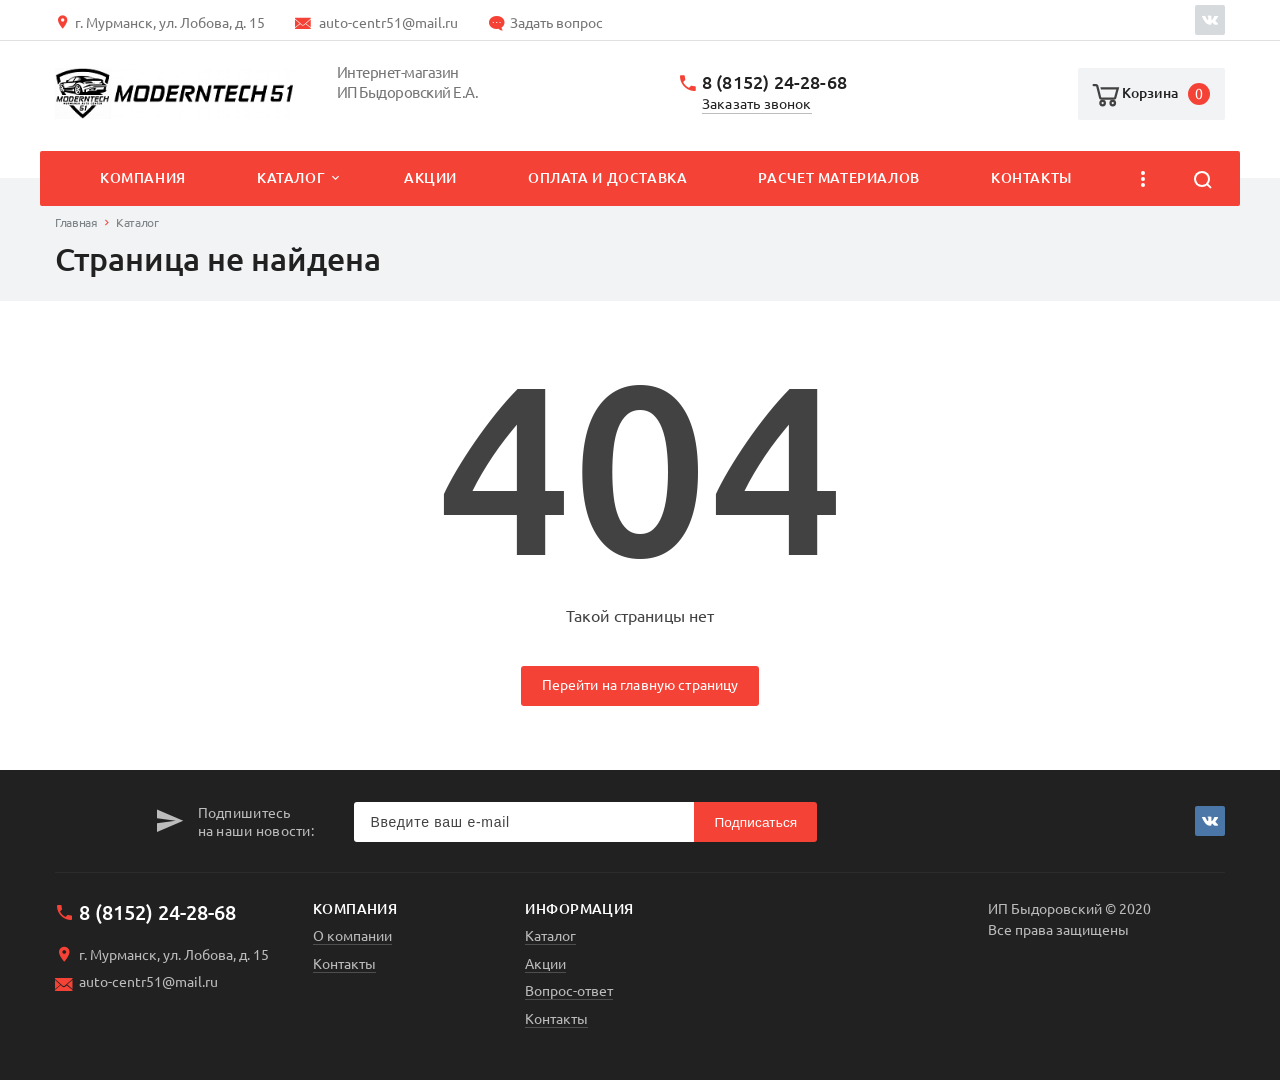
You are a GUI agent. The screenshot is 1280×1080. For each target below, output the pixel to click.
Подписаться (755, 822)
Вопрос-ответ (569, 991)
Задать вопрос (556, 23)
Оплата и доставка (607, 178)
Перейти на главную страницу (640, 685)
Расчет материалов (838, 178)
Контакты (1031, 178)
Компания (143, 178)
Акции (430, 178)
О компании (352, 936)
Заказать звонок (757, 104)
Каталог (291, 178)
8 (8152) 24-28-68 (774, 82)
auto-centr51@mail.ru (388, 23)
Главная (76, 222)
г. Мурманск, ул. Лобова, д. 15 (170, 23)
